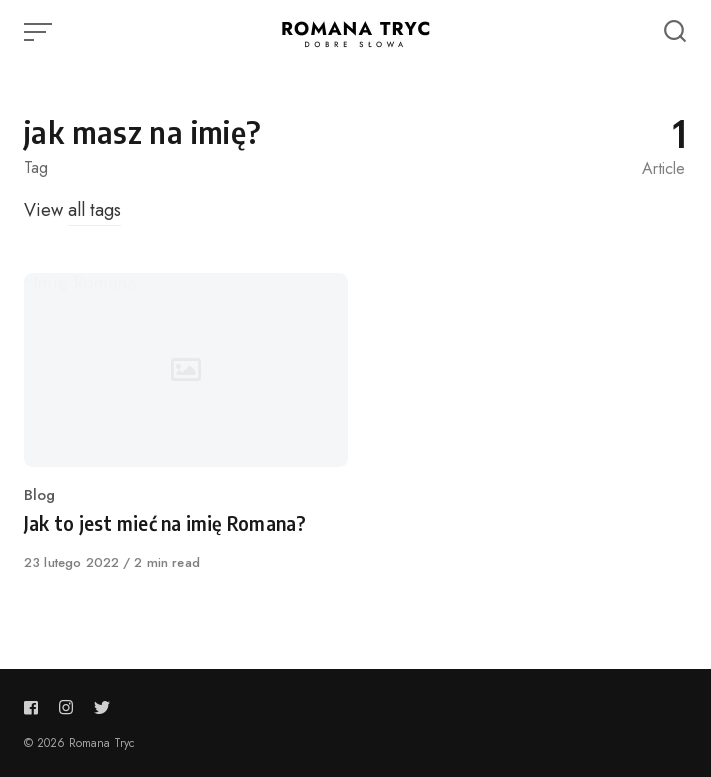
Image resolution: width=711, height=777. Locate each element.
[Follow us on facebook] (35, 707)
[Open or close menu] (40, 32)
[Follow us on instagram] (66, 707)
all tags (94, 210)
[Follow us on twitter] (98, 707)
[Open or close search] (675, 32)
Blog (39, 495)
